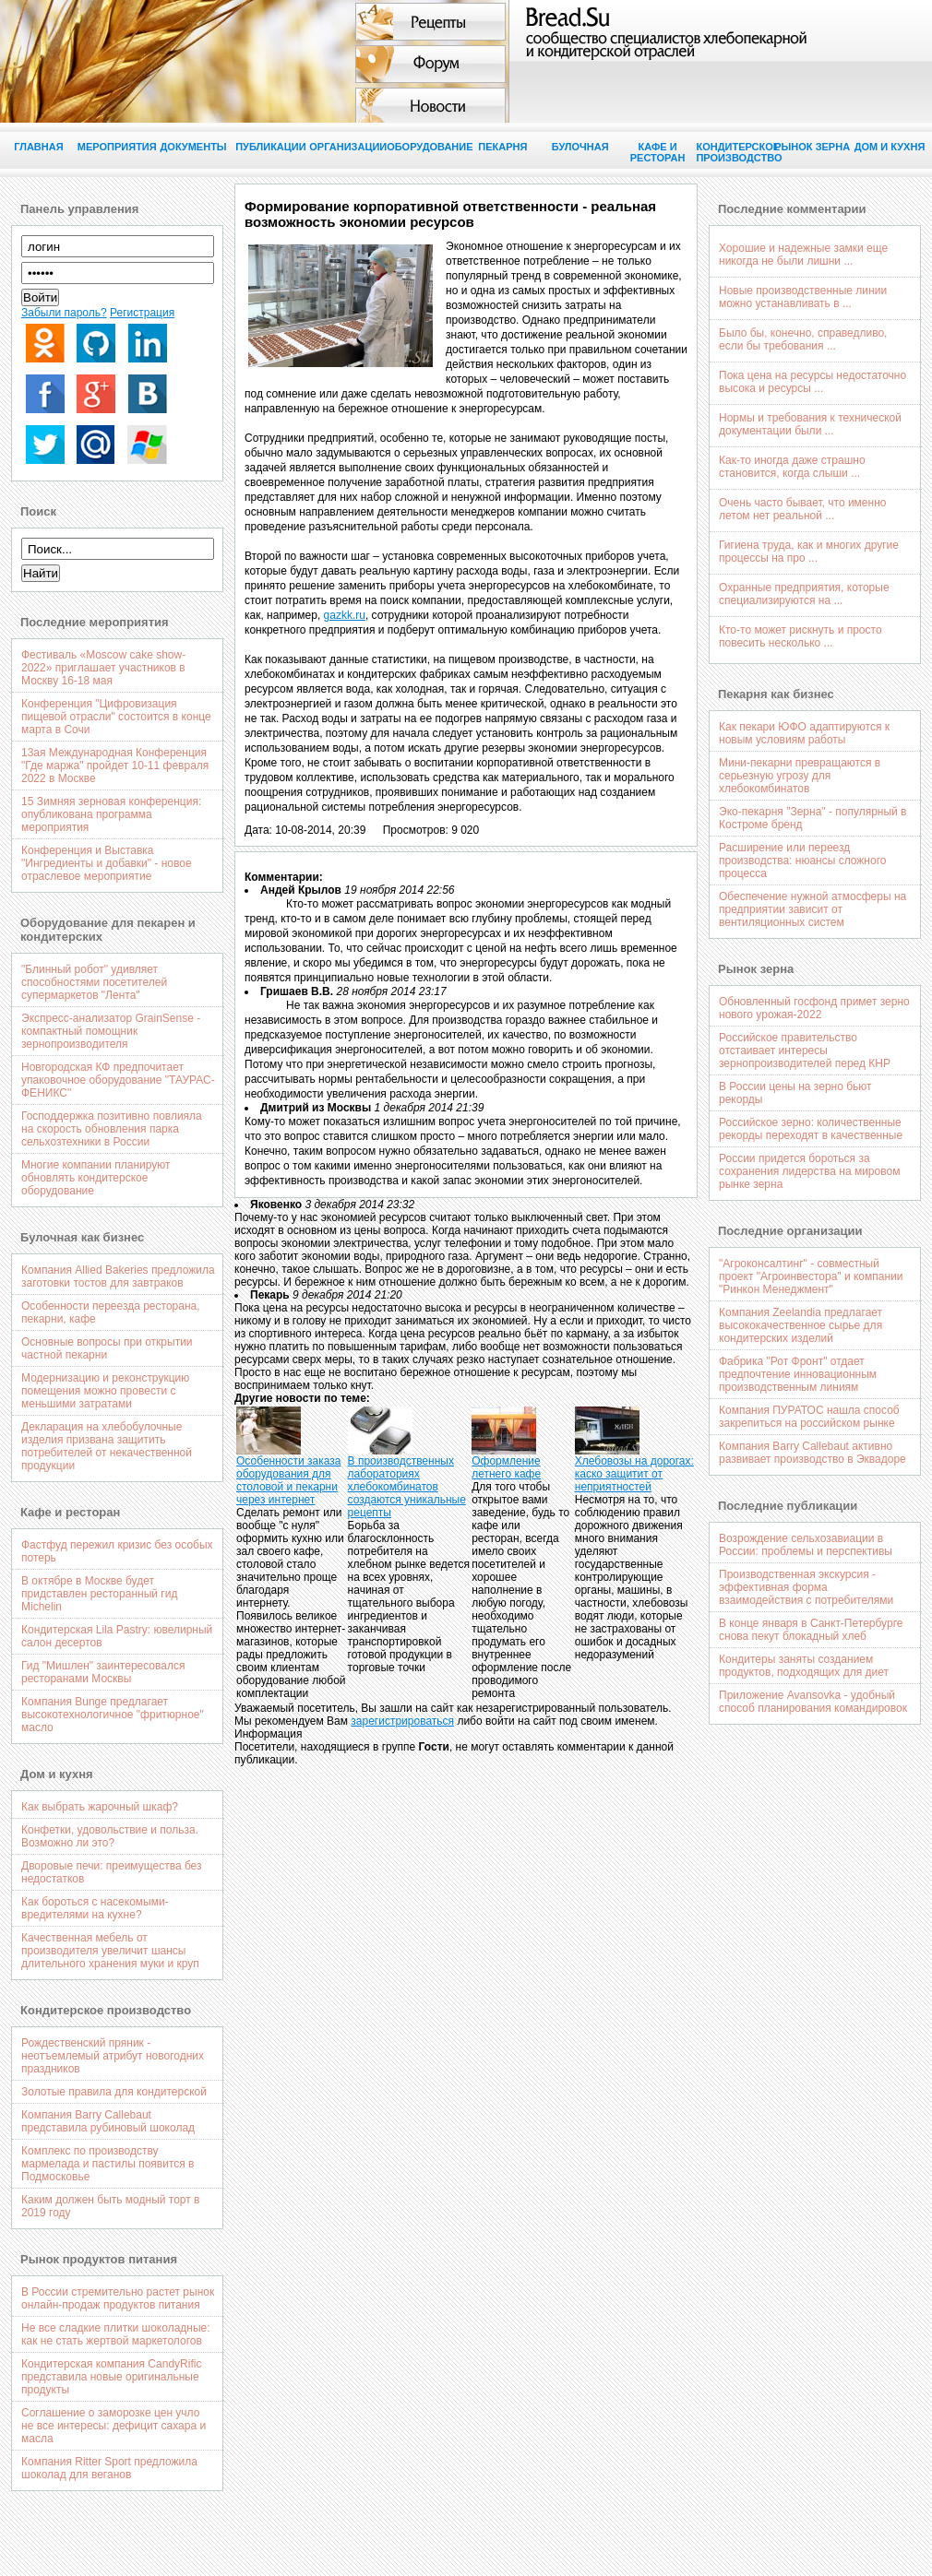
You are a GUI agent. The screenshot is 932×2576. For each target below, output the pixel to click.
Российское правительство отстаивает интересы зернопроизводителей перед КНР (804, 1050)
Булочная (580, 146)
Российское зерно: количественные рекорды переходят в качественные (810, 1129)
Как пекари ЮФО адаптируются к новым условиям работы (804, 733)
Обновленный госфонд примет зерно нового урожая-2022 (814, 1008)
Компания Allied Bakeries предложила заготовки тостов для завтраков (118, 1276)
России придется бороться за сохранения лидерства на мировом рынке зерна (809, 1171)
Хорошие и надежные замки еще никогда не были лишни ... (803, 254)
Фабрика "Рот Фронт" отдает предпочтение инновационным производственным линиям (798, 1374)
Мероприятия (116, 146)
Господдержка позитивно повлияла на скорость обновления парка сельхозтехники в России (111, 1129)
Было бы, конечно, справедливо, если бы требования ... (803, 339)
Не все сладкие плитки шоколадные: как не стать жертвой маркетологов (115, 2334)
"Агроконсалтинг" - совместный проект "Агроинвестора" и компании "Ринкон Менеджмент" (811, 1276)
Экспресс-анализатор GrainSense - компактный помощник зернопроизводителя (110, 1031)
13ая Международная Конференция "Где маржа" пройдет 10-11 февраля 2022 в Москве (115, 765)
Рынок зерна (812, 146)
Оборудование (425, 146)
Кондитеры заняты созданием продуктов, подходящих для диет (804, 1666)
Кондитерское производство (734, 152)
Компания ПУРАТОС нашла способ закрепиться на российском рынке (809, 1417)
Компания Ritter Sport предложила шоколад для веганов (109, 2468)
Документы (193, 146)
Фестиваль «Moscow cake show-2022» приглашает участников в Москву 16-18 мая (103, 667)
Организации (348, 146)
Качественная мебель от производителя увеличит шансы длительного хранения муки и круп (110, 1950)
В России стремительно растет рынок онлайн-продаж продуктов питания (117, 2298)
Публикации (270, 146)
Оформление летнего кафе (506, 1467)
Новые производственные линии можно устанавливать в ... (803, 297)
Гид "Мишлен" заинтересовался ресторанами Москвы (103, 1672)
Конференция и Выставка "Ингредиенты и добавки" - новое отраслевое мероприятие (106, 863)
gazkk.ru (344, 615)
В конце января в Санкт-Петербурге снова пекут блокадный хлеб (810, 1630)
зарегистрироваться (402, 1721)
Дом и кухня (890, 146)
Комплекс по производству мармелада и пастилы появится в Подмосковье (108, 2163)
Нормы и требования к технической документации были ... (810, 424)
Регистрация (142, 312)
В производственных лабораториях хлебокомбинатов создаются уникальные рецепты (407, 1486)
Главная (38, 146)
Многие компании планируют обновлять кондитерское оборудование (96, 1177)
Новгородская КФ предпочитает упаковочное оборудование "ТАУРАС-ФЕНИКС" (118, 1080)
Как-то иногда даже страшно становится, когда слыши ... (792, 467)
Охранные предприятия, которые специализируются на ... (804, 594)
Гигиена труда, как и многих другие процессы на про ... (809, 551)
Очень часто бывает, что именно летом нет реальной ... (802, 509)
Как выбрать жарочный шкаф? (99, 1806)
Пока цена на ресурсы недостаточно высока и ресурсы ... (812, 382)
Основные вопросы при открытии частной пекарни (107, 1348)
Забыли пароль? (64, 312)
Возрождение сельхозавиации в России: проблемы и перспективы (805, 1545)
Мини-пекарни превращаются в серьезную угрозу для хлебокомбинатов (799, 775)
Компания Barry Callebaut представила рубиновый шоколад (108, 2121)
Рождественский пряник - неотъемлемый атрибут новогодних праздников (112, 2055)
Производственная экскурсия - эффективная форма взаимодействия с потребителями (806, 1587)
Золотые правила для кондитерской (114, 2091)
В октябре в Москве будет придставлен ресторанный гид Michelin (99, 1593)
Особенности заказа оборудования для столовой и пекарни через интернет (288, 1480)
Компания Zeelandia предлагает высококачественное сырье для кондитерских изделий (800, 1325)
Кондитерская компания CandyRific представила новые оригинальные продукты (111, 2376)
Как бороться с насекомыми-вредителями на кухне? (95, 1908)
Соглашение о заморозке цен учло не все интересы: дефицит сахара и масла (113, 2425)
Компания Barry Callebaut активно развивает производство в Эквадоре (812, 1453)
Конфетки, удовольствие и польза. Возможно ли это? (109, 1836)
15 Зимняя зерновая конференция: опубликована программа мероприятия (111, 814)
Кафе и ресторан (658, 152)
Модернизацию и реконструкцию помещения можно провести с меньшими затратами (105, 1390)
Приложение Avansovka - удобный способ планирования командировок (813, 1702)
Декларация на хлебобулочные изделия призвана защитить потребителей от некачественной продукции (106, 1446)
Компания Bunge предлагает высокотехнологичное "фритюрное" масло (112, 1714)
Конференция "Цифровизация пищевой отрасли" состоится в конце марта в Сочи (116, 716)
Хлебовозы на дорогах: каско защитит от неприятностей (634, 1473)
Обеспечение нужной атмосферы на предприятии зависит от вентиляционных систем (812, 909)
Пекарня (502, 146)
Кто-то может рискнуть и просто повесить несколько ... (800, 636)
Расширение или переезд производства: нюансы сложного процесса (802, 860)
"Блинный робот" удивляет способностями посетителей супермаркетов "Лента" (94, 982)
